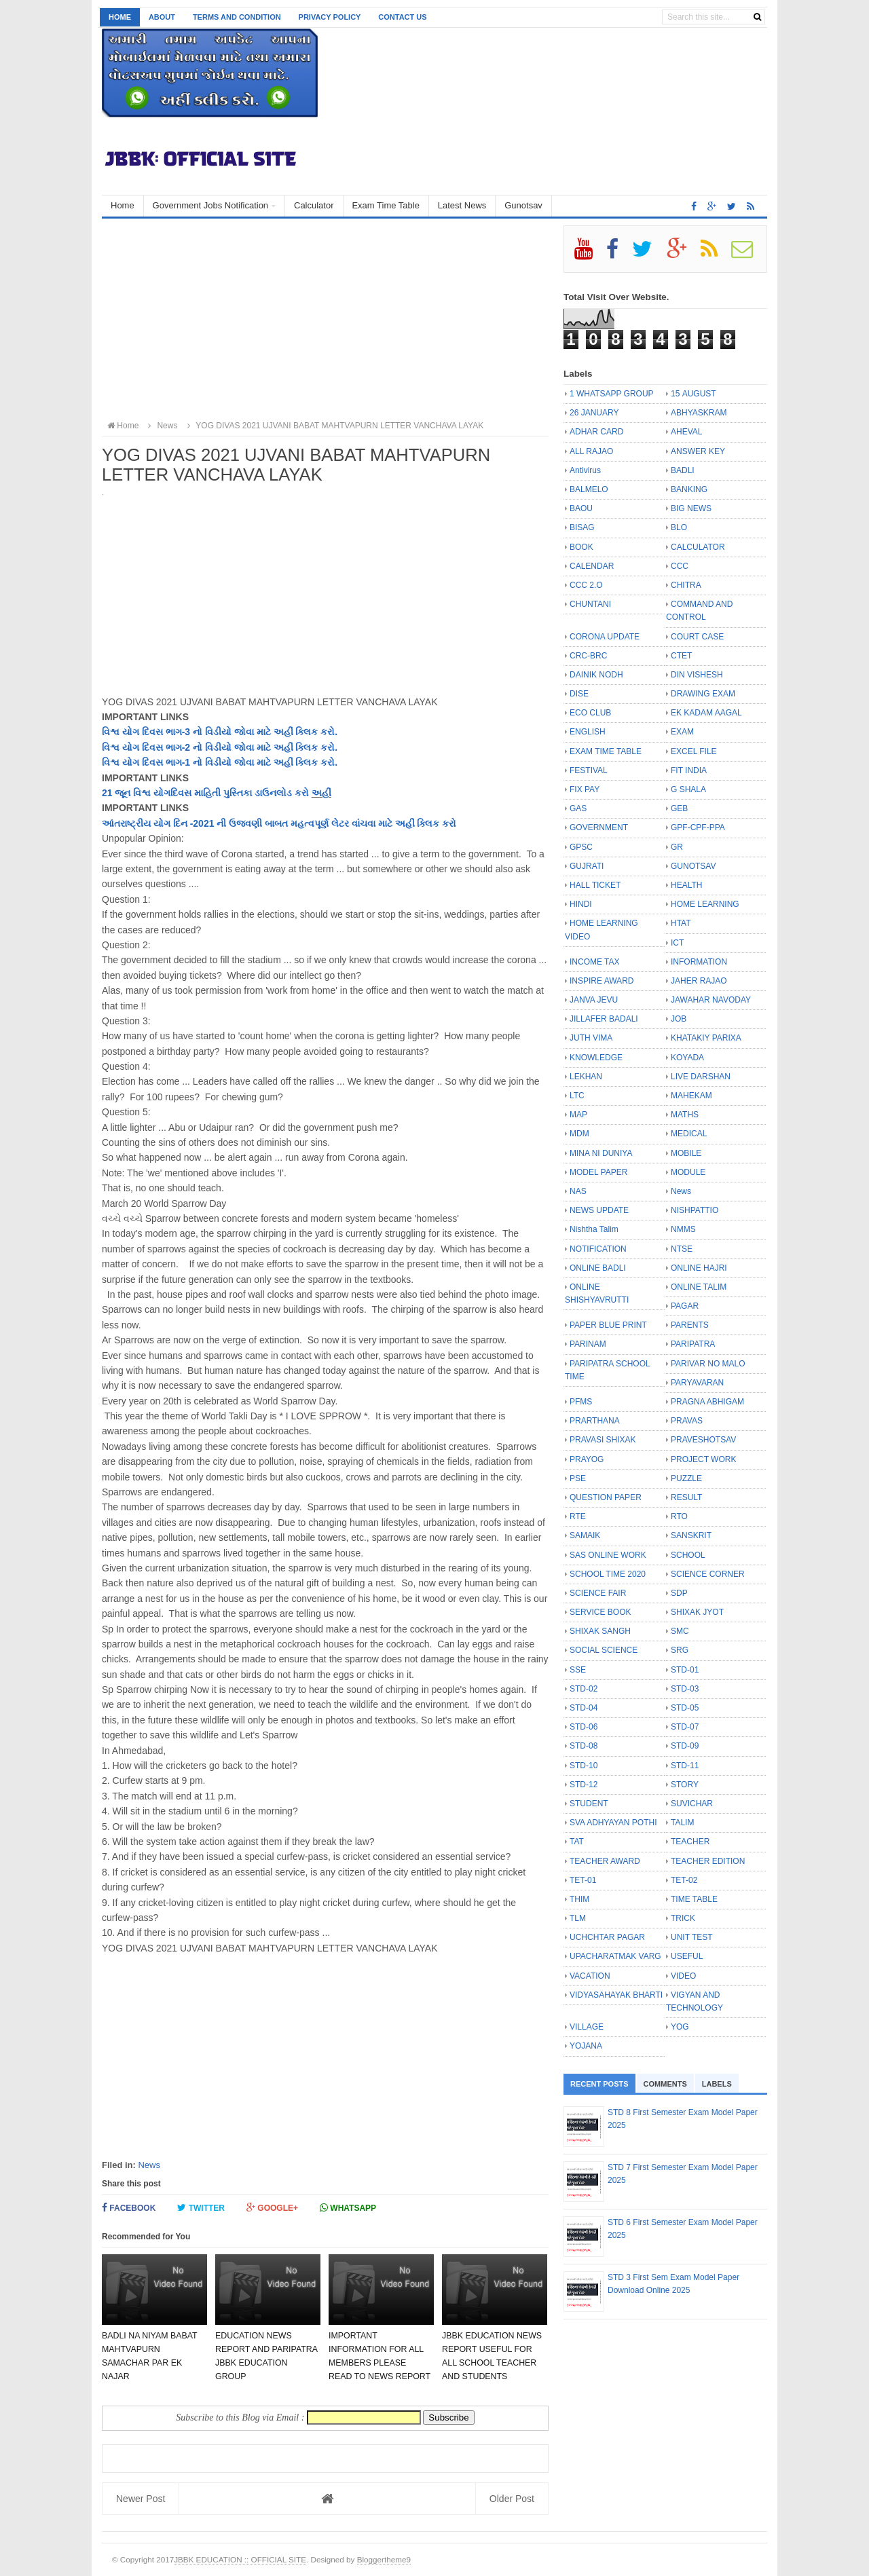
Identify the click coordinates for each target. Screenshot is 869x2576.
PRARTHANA (595, 1420)
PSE (578, 1478)
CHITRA (686, 585)
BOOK (581, 547)
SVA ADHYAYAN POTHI (613, 1822)
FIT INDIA (689, 770)
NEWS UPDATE (599, 1210)
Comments (665, 2084)
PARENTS (690, 1325)
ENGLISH (588, 731)
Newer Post (140, 2498)
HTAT (681, 923)
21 (108, 792)
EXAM (682, 731)
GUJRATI (587, 866)
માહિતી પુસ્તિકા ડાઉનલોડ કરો (251, 792)
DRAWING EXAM (703, 693)
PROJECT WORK (703, 1459)
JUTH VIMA (591, 1038)
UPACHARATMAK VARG (615, 1956)
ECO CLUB (590, 712)
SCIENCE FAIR (598, 1593)
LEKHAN (586, 1076)
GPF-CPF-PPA (698, 827)
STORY (685, 1784)
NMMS (683, 1229)
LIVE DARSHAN (701, 1076)
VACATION (590, 1976)
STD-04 (583, 1708)
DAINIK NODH (596, 674)
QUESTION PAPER (606, 1497)
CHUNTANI (590, 604)
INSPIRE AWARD (601, 981)
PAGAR (685, 1306)
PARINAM (588, 1344)
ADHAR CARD (596, 431)
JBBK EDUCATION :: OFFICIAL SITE (240, 2559)
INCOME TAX (595, 962)
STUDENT (589, 1803)
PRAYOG (587, 1459)
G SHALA (688, 789)
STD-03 (685, 1689)
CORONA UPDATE (605, 636)
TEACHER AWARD (605, 1861)
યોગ (130, 747)
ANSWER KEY (698, 451)
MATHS (685, 1114)
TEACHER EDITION (708, 1861)
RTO (679, 1516)
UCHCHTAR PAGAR (607, 1937)
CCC (679, 566)
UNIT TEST (692, 1937)
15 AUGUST (693, 393)
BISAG (582, 527)
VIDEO (683, 1976)
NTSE (681, 1249)
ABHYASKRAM (698, 412)
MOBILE (686, 1153)
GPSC (581, 847)
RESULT (686, 1497)
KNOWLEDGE (596, 1057)
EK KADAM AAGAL (706, 712)
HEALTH (686, 885)
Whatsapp (348, 2208)
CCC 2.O (586, 585)
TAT (577, 1841)
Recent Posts (599, 2084)
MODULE (688, 1172)
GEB (679, 808)
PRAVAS (687, 1420)
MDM (579, 1133)
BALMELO (589, 489)
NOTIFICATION (598, 1249)
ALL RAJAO (591, 451)
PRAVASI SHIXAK (603, 1439)
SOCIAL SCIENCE (603, 1650)
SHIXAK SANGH (600, 1631)
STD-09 (685, 1746)
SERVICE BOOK (600, 1612)
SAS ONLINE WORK (608, 1555)
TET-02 (684, 1880)
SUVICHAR (692, 1803)
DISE (579, 693)
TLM (578, 1918)
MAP (578, 1114)
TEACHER (690, 1841)
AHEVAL (686, 431)
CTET (681, 655)
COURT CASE (697, 636)
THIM (579, 1899)
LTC (577, 1095)
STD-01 (685, 1670)
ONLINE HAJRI (699, 1268)
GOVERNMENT (599, 827)
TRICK (683, 1918)
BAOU (581, 508)
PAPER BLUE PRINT (608, 1325)
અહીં (321, 792)
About (162, 17)
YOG (680, 2027)
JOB (678, 1019)
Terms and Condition (237, 17)
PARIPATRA (693, 1344)
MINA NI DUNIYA (601, 1153)
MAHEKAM (691, 1095)
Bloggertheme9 (384, 2559)
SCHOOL (688, 1555)
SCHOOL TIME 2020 (608, 1574)
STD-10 (583, 1765)
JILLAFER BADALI (604, 1019)
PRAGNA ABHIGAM (707, 1401)
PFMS (581, 1401)
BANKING (689, 489)
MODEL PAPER (598, 1172)
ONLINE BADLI (598, 1268)
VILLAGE (587, 2027)
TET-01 (583, 1880)
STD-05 (685, 1708)
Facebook (128, 2208)
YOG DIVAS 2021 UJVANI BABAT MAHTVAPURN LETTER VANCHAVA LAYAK (333, 425)
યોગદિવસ (172, 792)
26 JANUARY (594, 412)
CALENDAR (592, 566)
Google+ (272, 2208)
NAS (578, 1191)
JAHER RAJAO (699, 981)
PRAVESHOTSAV (703, 1439)
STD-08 (583, 1746)
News (149, 2165)
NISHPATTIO (694, 1210)
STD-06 (583, 1727)
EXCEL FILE (694, 751)
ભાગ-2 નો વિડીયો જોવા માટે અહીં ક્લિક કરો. (250, 747)
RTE (578, 1516)
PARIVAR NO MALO (708, 1363)
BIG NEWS (691, 508)
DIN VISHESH (697, 674)
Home (120, 17)
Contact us (402, 17)
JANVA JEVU (594, 1000)
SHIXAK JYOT (697, 1612)
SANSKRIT (691, 1535)
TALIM (682, 1822)
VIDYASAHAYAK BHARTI (616, 1995)
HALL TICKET (595, 885)
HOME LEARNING (705, 904)
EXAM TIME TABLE (606, 751)
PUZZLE (686, 1478)
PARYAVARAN (697, 1382)
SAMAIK (585, 1535)
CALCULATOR (698, 547)
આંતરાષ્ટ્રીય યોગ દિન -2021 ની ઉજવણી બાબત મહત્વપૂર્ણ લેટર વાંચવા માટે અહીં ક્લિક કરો (279, 823)
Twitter (201, 2208)
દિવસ (152, 747)
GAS (578, 808)
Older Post (511, 2498)
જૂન (122, 792)
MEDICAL (689, 1133)
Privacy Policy (330, 17)
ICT (677, 943)
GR (677, 847)
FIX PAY (584, 789)
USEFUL (687, 1956)
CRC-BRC (588, 655)
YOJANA (586, 2046)
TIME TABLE (694, 1899)
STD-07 (685, 1727)
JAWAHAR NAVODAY (711, 1000)
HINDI (581, 904)
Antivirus (585, 470)
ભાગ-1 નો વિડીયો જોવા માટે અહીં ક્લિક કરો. (250, 762)
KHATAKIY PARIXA (706, 1038)
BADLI (683, 470)
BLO (679, 527)
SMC (680, 1631)
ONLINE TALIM (698, 1287)
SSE (578, 1670)
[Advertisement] (325, 320)
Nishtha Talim (594, 1229)
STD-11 (685, 1765)
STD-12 (583, 1784)
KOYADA (687, 1057)
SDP (679, 1593)
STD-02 (583, 1689)
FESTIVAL (589, 770)
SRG (679, 1650)
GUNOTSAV (693, 866)
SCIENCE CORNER (708, 1574)
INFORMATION (699, 962)
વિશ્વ (110, 747)
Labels (717, 2084)
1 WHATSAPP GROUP (612, 393)
